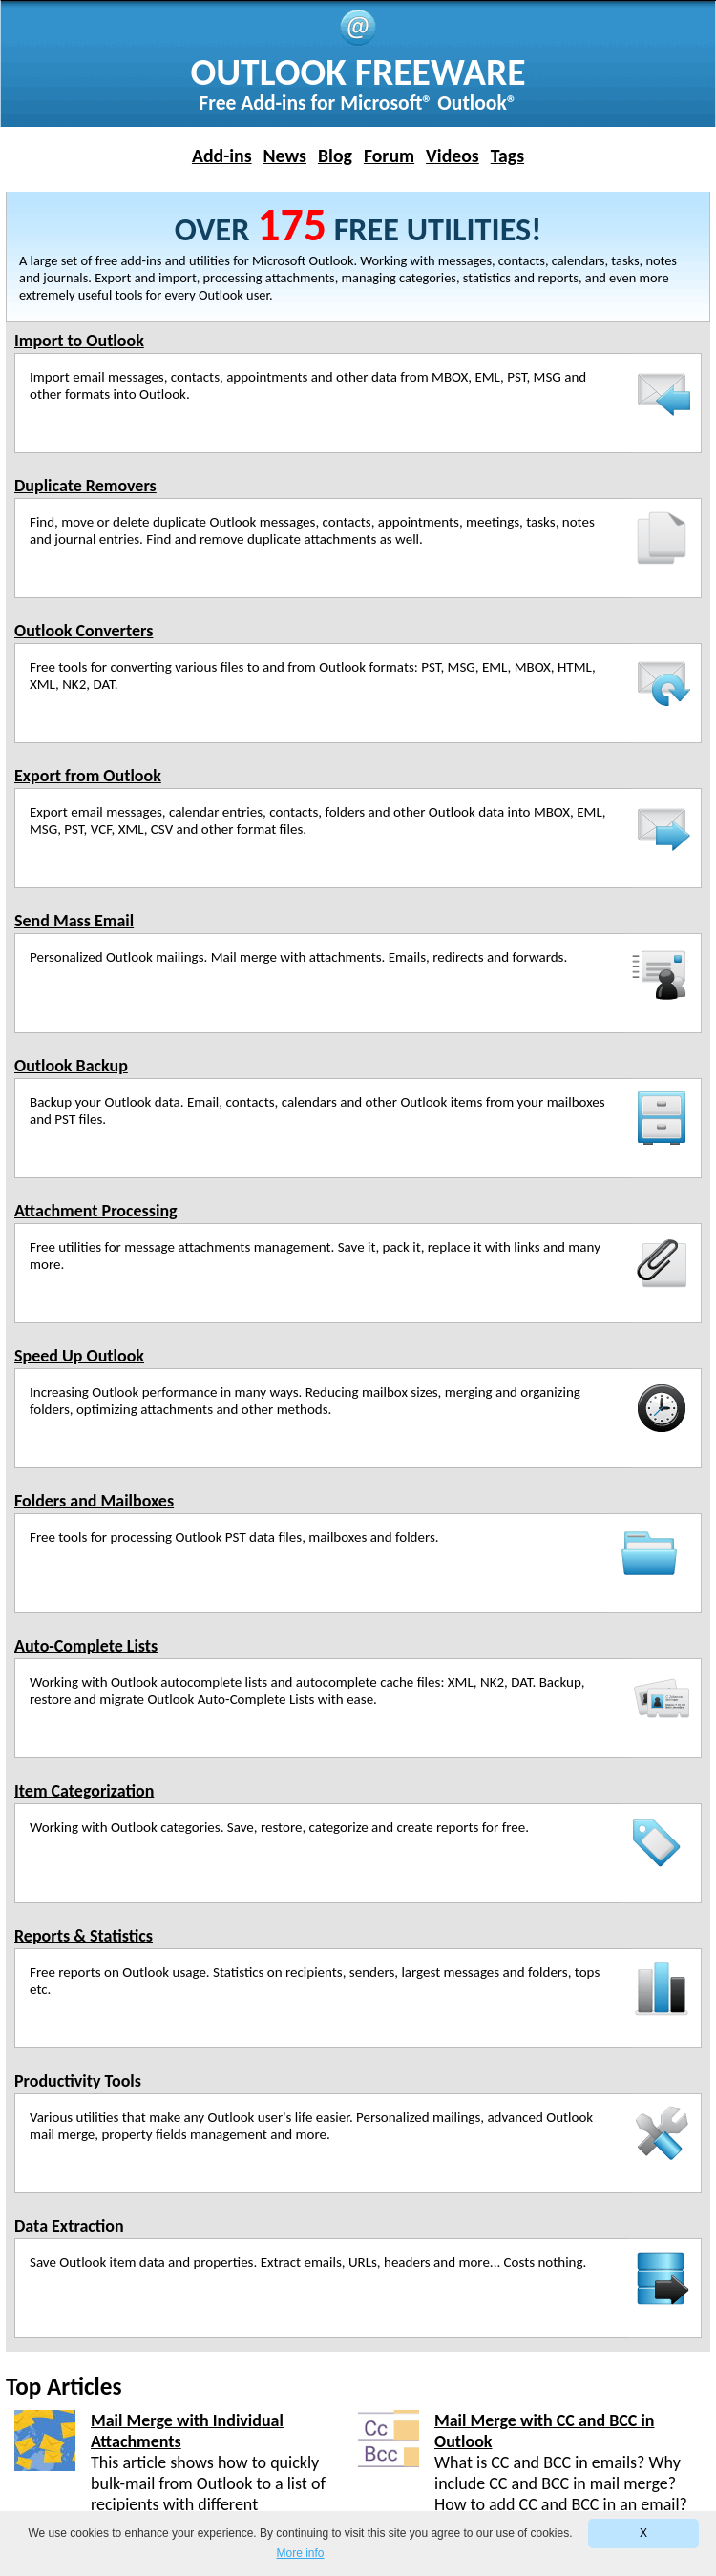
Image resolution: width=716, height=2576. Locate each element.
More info (300, 2553)
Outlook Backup (71, 1065)
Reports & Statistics (83, 1935)
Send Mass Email (74, 920)
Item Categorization (84, 1790)
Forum (389, 155)
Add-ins (222, 155)
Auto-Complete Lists (86, 1645)
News (284, 155)
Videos (452, 155)
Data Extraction (69, 2225)
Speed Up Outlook (79, 1355)
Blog (335, 155)
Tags (507, 155)
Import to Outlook (79, 340)
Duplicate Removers (85, 485)
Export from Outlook (87, 775)
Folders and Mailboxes (94, 1500)
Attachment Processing (96, 1210)
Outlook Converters (83, 630)
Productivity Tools (77, 2080)
